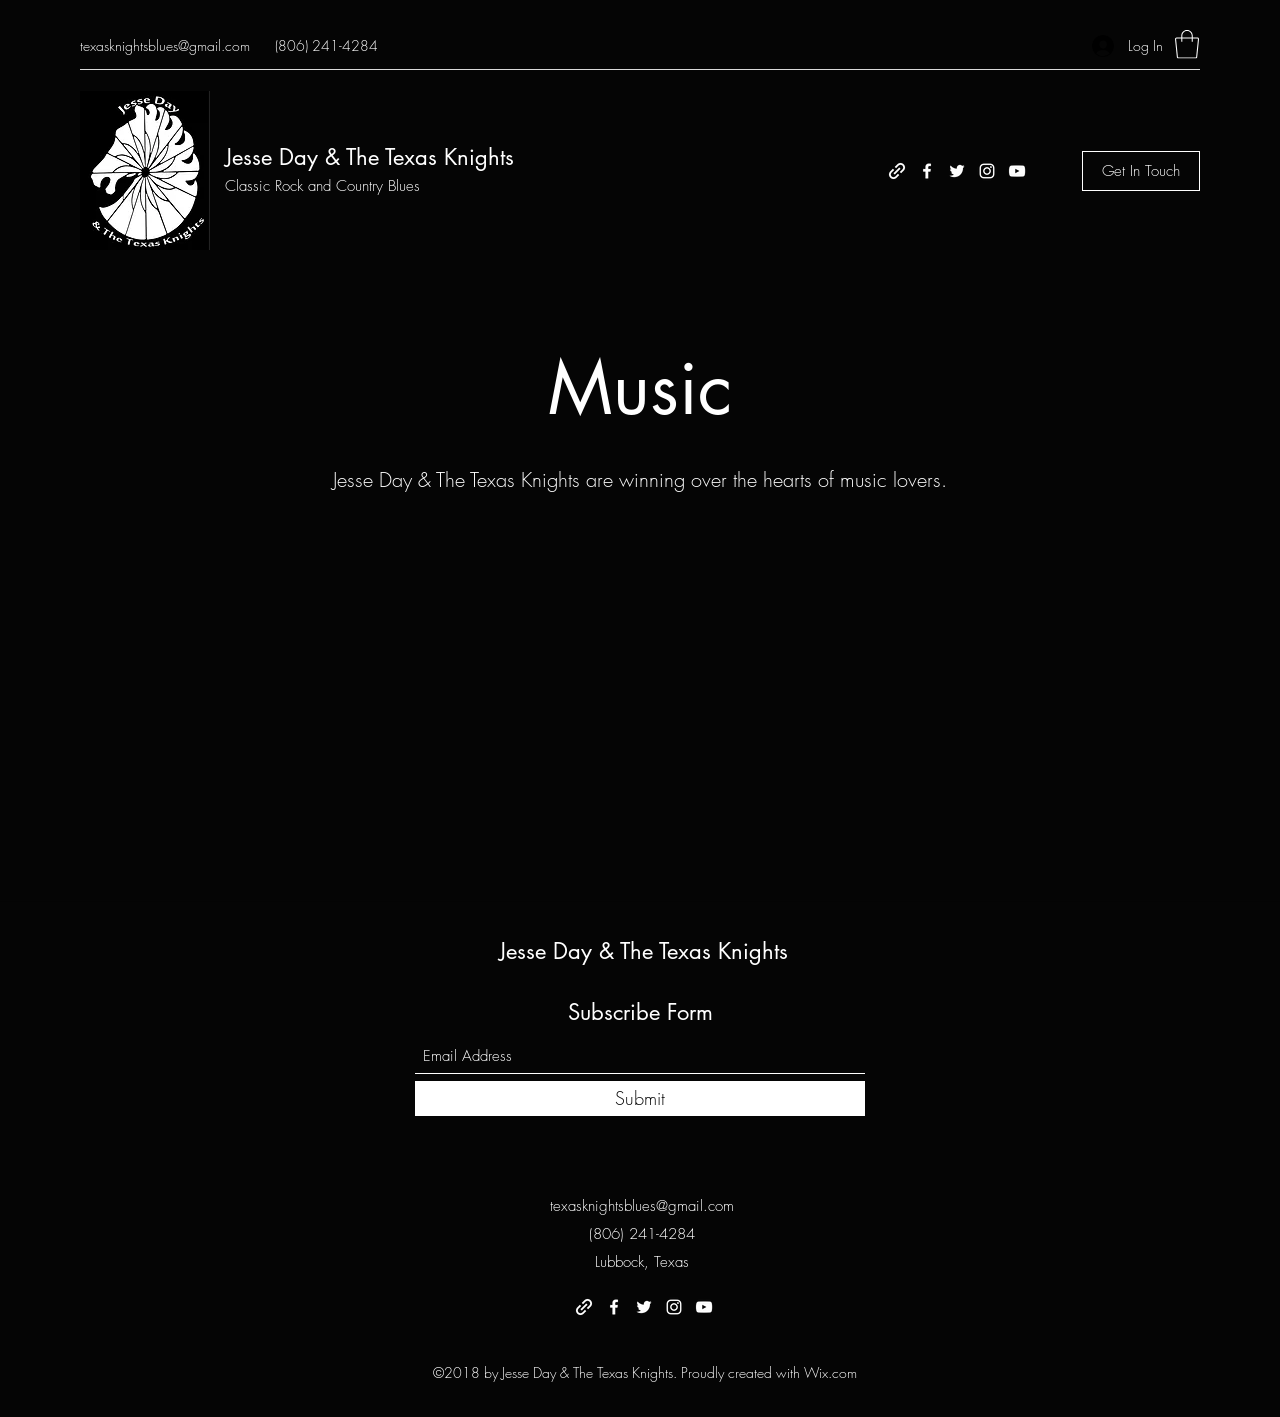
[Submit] (640, 1098)
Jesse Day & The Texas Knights (369, 157)
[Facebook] (927, 171)
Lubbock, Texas (642, 1262)
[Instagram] (987, 171)
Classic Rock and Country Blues (322, 186)
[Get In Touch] (1141, 171)
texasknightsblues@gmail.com (165, 45)
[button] (1187, 44)
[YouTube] (1017, 171)
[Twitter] (957, 171)
